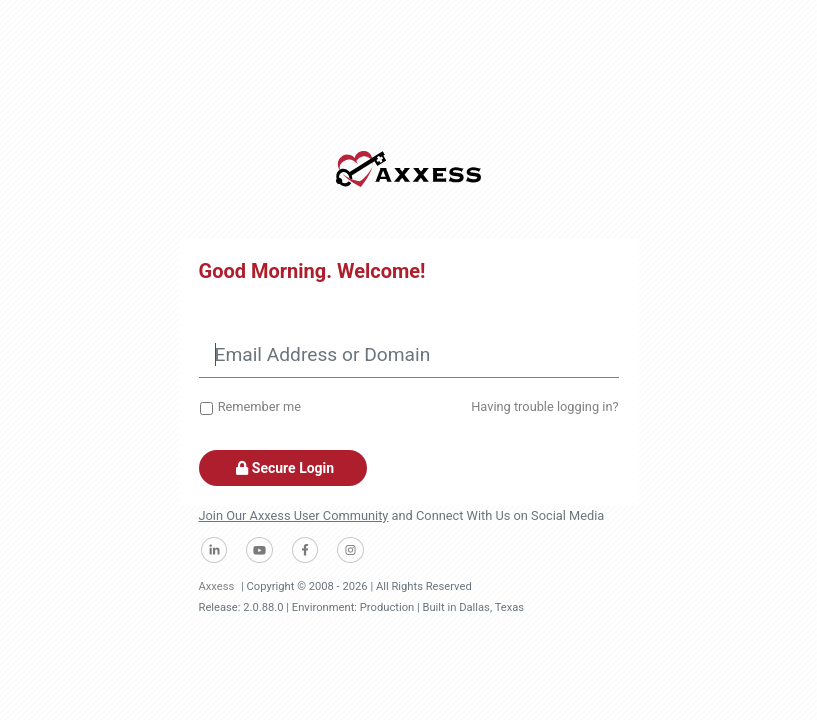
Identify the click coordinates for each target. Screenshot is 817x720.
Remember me (259, 406)
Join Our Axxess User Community (294, 515)
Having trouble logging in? (544, 406)
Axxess (217, 586)
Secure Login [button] (283, 468)
